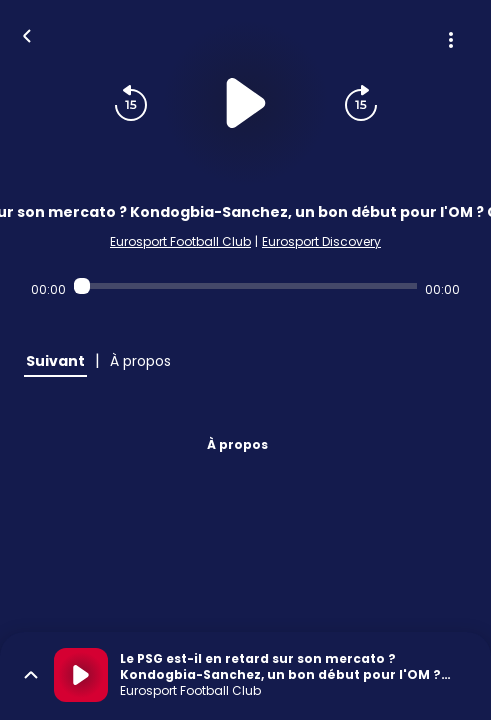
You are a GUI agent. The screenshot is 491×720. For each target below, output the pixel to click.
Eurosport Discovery (321, 241)
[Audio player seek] (246, 286)
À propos (237, 444)
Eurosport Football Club (180, 241)
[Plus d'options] (451, 40)
